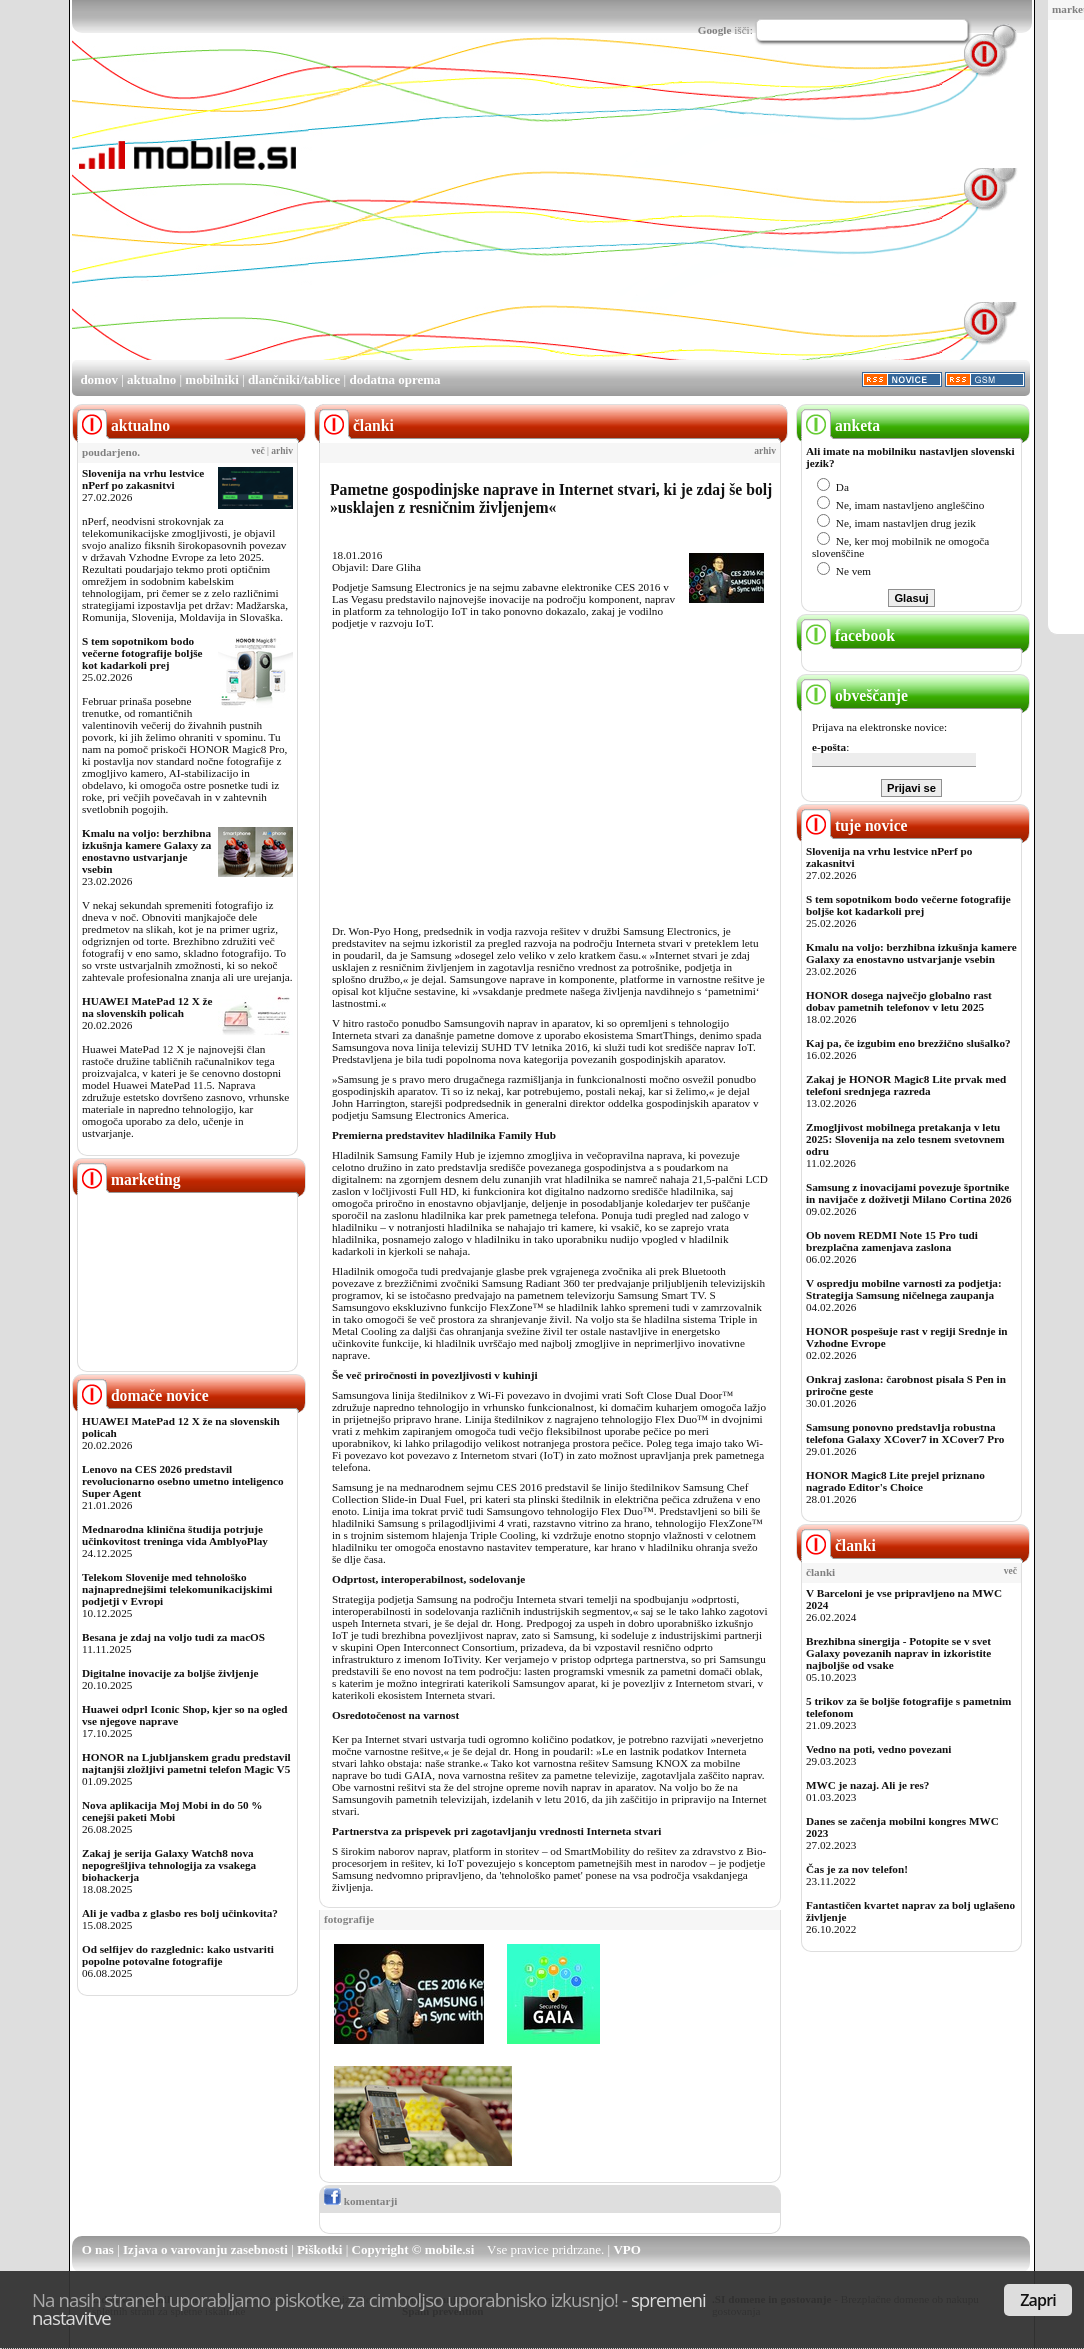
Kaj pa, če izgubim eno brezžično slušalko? (908, 1043)
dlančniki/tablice (294, 379)
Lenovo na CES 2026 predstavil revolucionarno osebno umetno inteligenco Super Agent (182, 1481)
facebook (848, 635)
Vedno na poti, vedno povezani (878, 1749)
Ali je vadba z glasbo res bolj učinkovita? (180, 1913)
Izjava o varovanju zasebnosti (205, 2249)
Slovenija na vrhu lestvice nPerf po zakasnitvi (143, 479)
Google (715, 30)
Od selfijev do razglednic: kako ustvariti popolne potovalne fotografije (178, 1955)
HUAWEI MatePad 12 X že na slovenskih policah (147, 1007)
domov (99, 379)
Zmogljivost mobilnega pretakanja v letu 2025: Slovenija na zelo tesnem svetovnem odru (905, 1139)
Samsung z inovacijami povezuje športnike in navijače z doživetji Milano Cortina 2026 (909, 1193)
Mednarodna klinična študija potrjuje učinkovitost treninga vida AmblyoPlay (175, 1535)
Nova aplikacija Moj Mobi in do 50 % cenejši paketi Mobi (172, 1811)
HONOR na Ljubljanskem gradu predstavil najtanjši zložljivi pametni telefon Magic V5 (186, 1763)
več (258, 451)
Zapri (1038, 2300)
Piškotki (320, 2249)
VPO (626, 2249)
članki (838, 1545)
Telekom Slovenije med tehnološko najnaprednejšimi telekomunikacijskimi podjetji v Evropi (177, 1589)
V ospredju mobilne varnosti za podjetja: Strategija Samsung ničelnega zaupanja (904, 1289)
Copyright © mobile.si (413, 2249)
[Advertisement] (574, 218)
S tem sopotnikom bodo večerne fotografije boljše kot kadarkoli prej (142, 653)
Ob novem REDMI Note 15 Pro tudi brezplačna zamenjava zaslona (892, 1241)
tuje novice (854, 825)
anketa (840, 425)
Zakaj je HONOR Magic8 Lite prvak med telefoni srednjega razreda (906, 1085)
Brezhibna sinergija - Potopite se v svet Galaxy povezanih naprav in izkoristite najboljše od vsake (898, 1653)
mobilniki (211, 379)
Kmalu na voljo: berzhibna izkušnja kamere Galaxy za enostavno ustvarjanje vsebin (146, 851)
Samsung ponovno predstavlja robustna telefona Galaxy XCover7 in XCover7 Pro (905, 1433)
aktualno (151, 379)
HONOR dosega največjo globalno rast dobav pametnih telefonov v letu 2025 (899, 1001)
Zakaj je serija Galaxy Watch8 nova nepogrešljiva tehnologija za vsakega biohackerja (169, 1865)
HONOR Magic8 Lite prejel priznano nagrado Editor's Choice (895, 1481)
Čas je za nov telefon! (857, 1869)
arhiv (282, 451)
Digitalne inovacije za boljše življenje (170, 1673)
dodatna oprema (394, 379)
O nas (98, 2249)
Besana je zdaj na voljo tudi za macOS (173, 1637)
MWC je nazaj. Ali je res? (867, 1785)
